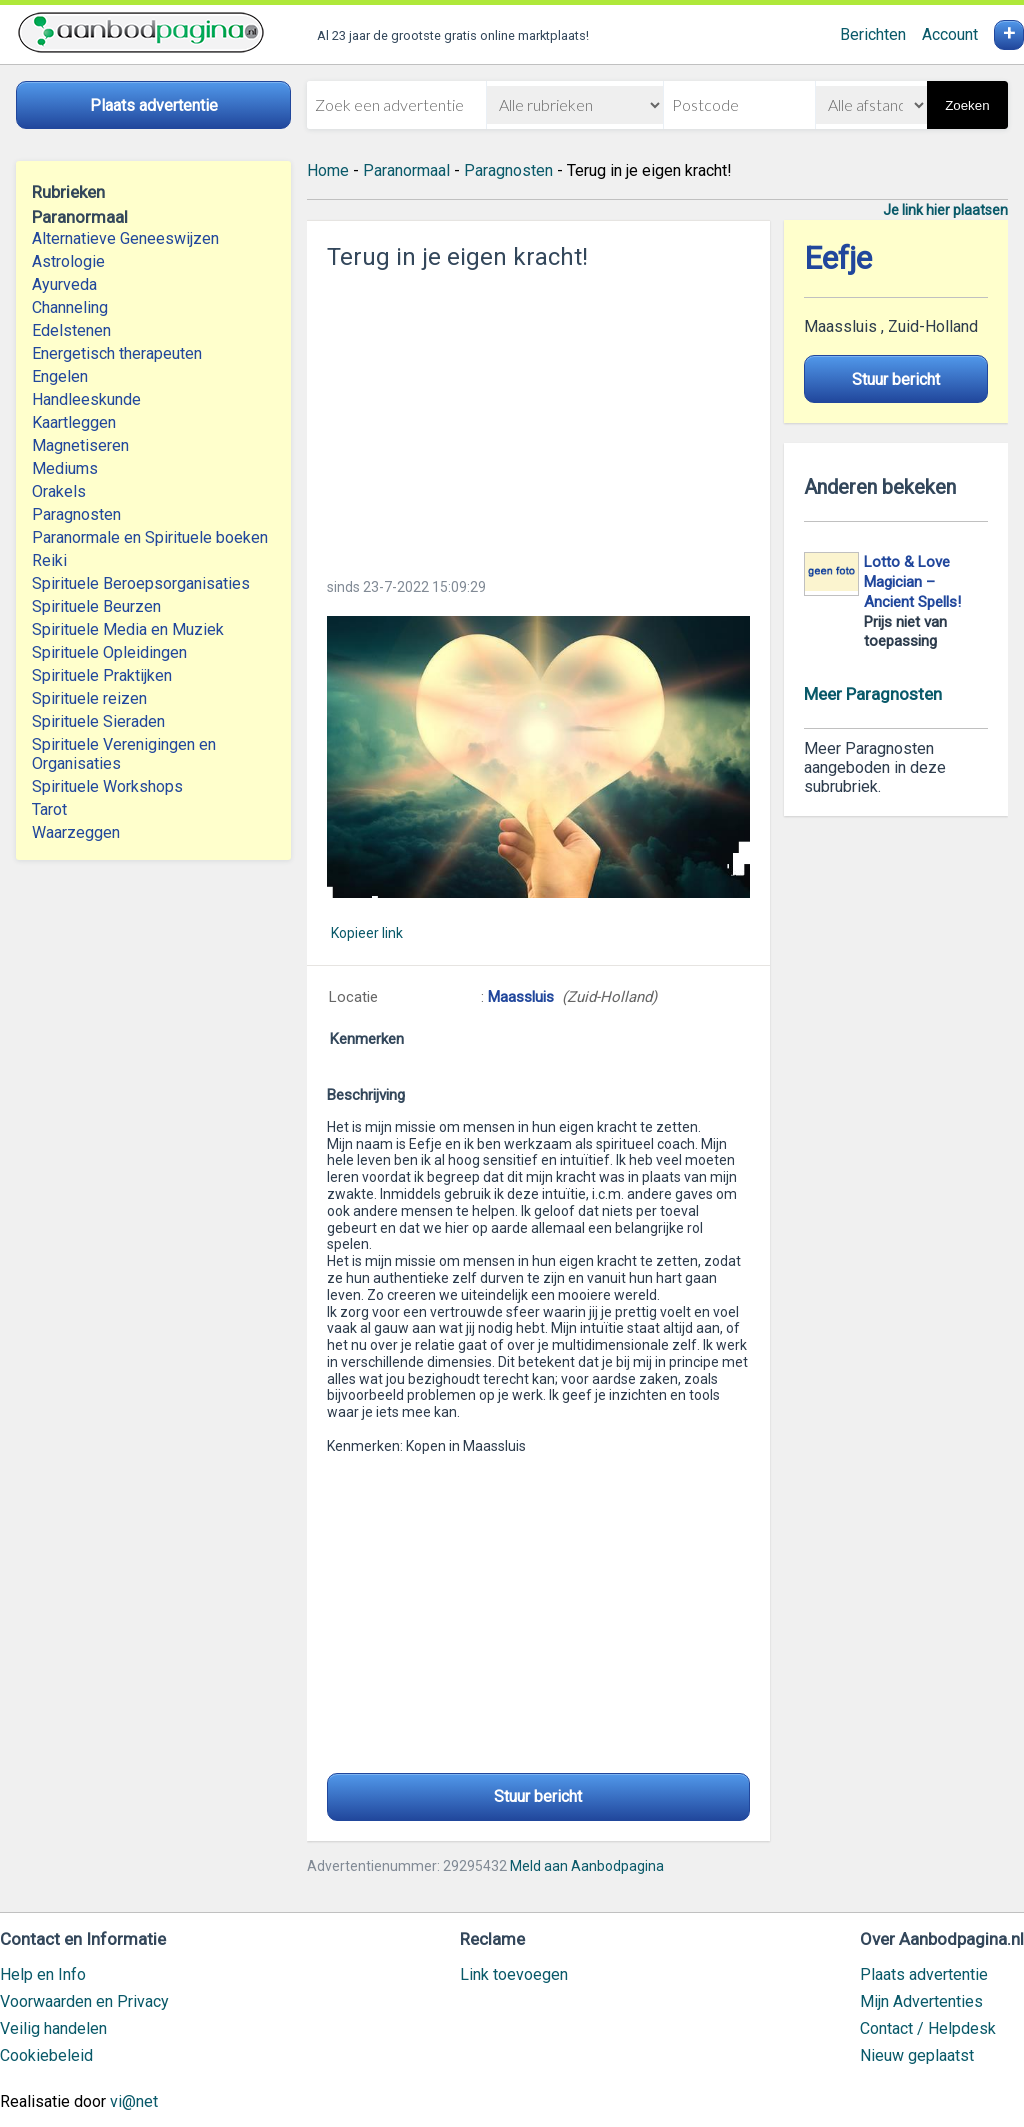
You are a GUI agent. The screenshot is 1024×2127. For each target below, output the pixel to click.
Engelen (60, 376)
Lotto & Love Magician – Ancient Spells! (912, 582)
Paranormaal (406, 170)
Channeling (70, 307)
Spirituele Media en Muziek (128, 629)
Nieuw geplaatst (917, 2055)
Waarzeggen (76, 832)
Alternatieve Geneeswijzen (125, 238)
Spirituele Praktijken (102, 675)
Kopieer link (367, 933)
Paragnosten (76, 514)
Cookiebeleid (46, 2055)
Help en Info (43, 1974)
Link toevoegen (514, 1974)
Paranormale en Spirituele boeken (150, 537)
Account (950, 34)
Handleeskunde (86, 399)
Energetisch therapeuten (117, 353)
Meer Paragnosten (873, 694)
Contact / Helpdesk (928, 2028)
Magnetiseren (80, 445)
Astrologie (68, 261)
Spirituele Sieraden (98, 721)
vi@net (134, 2101)
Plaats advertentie (924, 1974)
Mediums (65, 468)
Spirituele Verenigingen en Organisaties (124, 754)
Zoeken (967, 105)
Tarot (49, 809)
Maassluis (523, 997)
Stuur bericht (538, 1796)
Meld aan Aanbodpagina (587, 1866)
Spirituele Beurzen (96, 606)
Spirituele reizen (89, 698)
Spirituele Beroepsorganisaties (141, 583)
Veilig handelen (53, 2028)
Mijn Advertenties (921, 2001)
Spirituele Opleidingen (109, 652)
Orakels (59, 491)
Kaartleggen (74, 422)
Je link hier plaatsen (945, 210)
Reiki (49, 560)
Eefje (838, 258)
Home (328, 170)
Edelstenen (71, 330)
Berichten (873, 34)
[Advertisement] (538, 418)
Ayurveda (64, 284)
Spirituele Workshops (107, 786)
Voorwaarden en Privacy (84, 2001)
